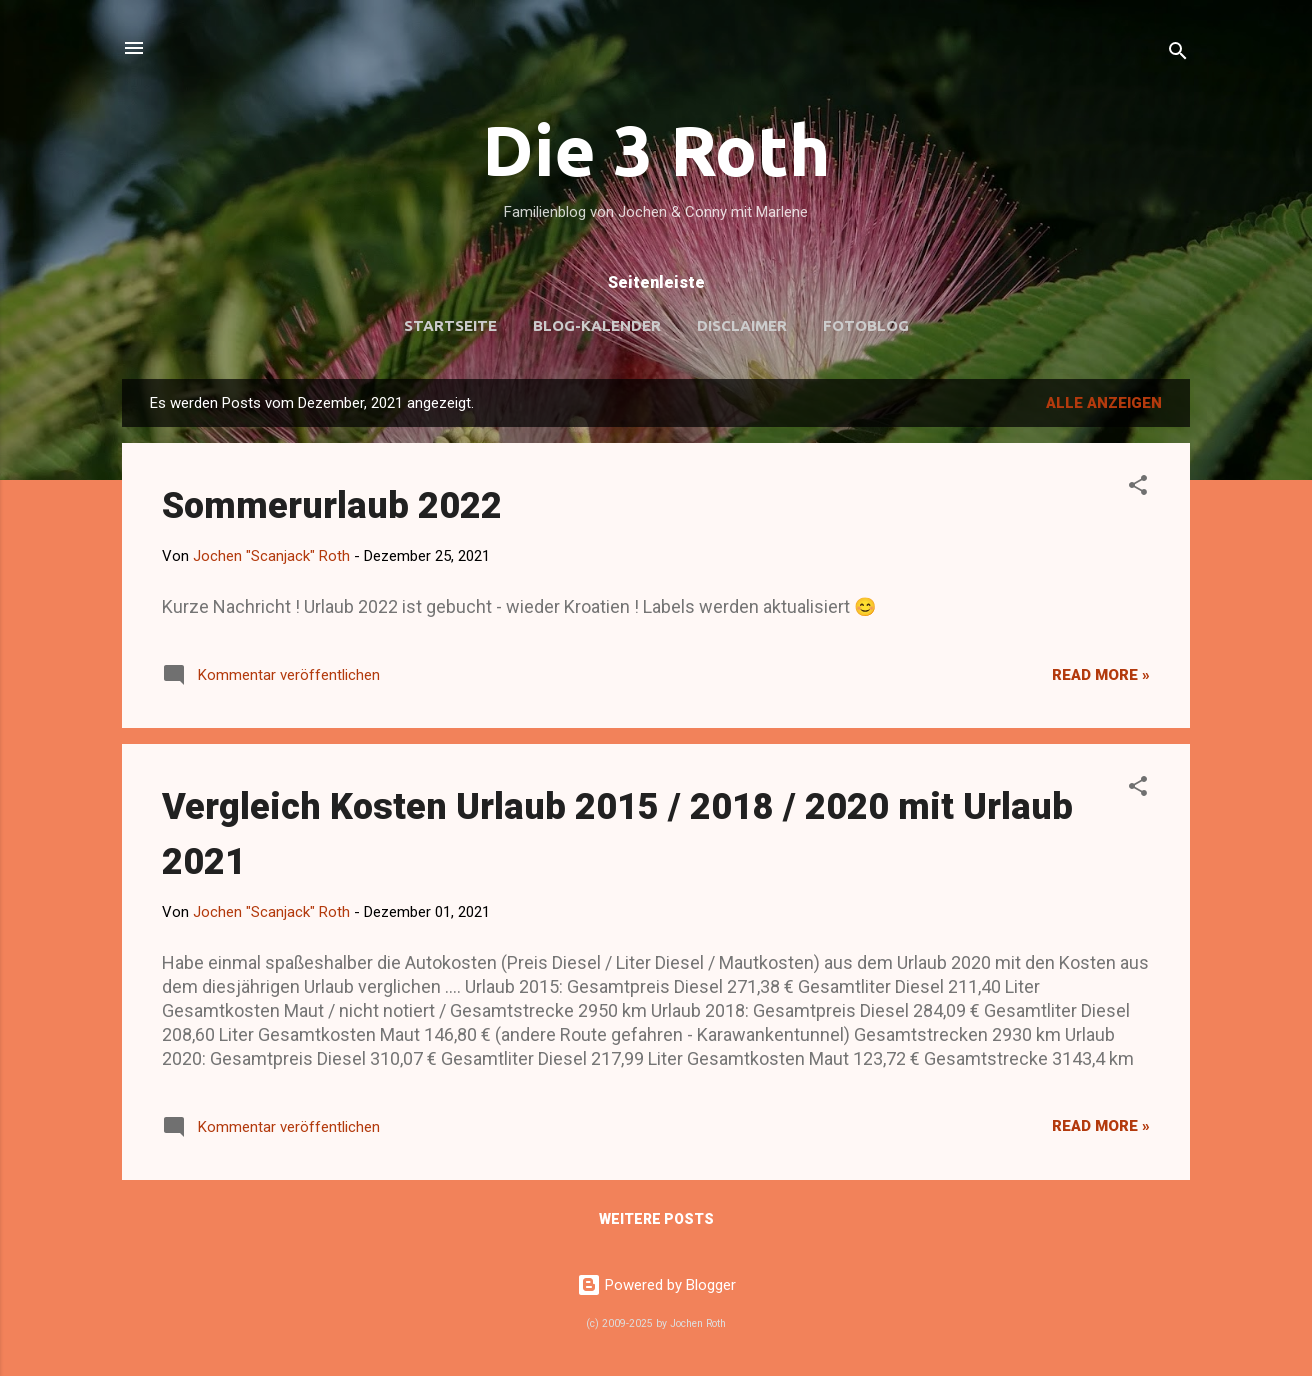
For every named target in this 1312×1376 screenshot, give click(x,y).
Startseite (450, 325)
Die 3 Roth (656, 150)
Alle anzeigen (1104, 403)
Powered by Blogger (656, 1285)
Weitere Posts (656, 1219)
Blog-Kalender (597, 325)
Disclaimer (742, 325)
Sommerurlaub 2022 (332, 506)
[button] (1138, 488)
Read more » (1101, 675)
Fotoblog (866, 325)
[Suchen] (1178, 54)
